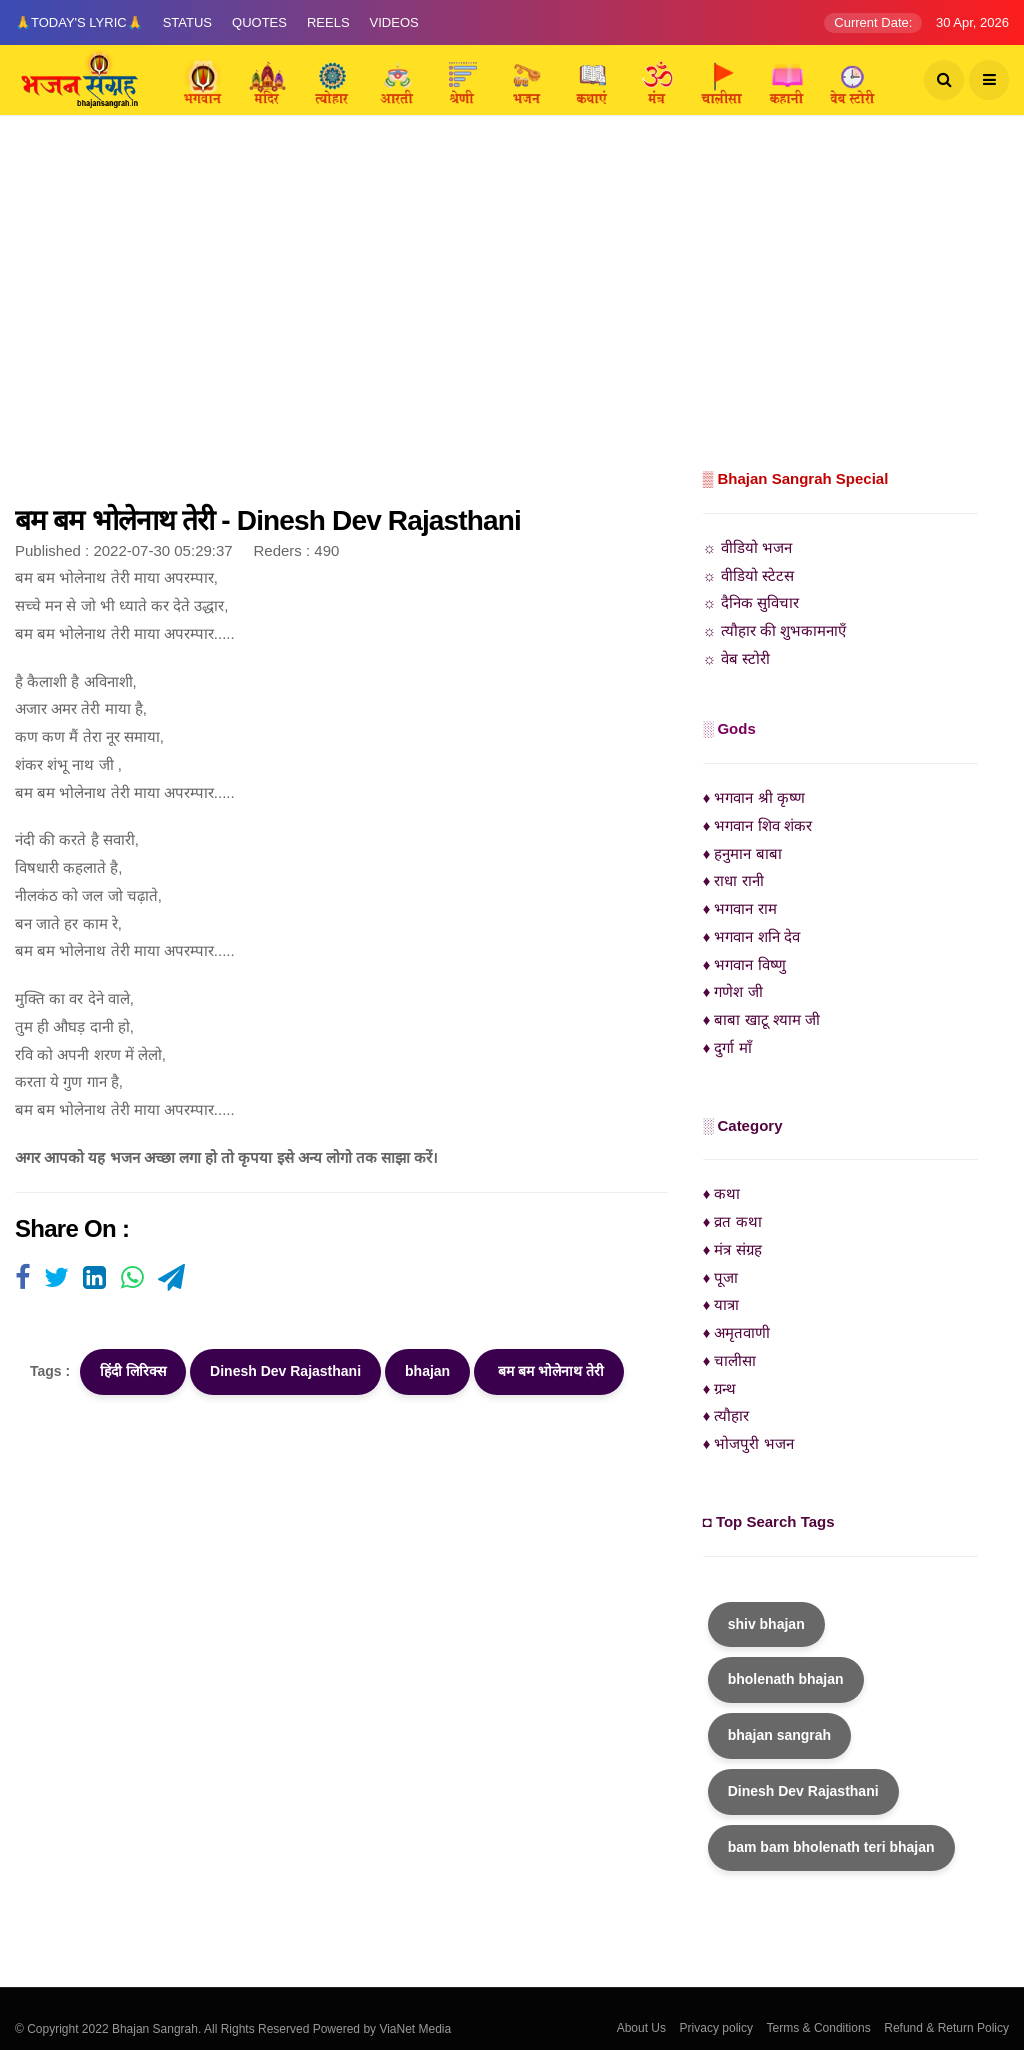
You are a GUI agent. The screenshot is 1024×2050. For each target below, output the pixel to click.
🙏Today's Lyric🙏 (79, 22)
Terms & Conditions (819, 2028)
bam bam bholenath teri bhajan (831, 1847)
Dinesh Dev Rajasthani (285, 1371)
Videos (394, 22)
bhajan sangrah (779, 1735)
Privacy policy (716, 2028)
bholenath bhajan (786, 1679)
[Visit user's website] (22, 1279)
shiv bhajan (766, 1624)
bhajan (427, 1371)
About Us (641, 2028)
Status (187, 22)
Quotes (259, 22)
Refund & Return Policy (946, 2028)
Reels (328, 22)
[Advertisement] (512, 315)
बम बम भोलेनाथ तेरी (549, 1371)
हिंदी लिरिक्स (133, 1371)
